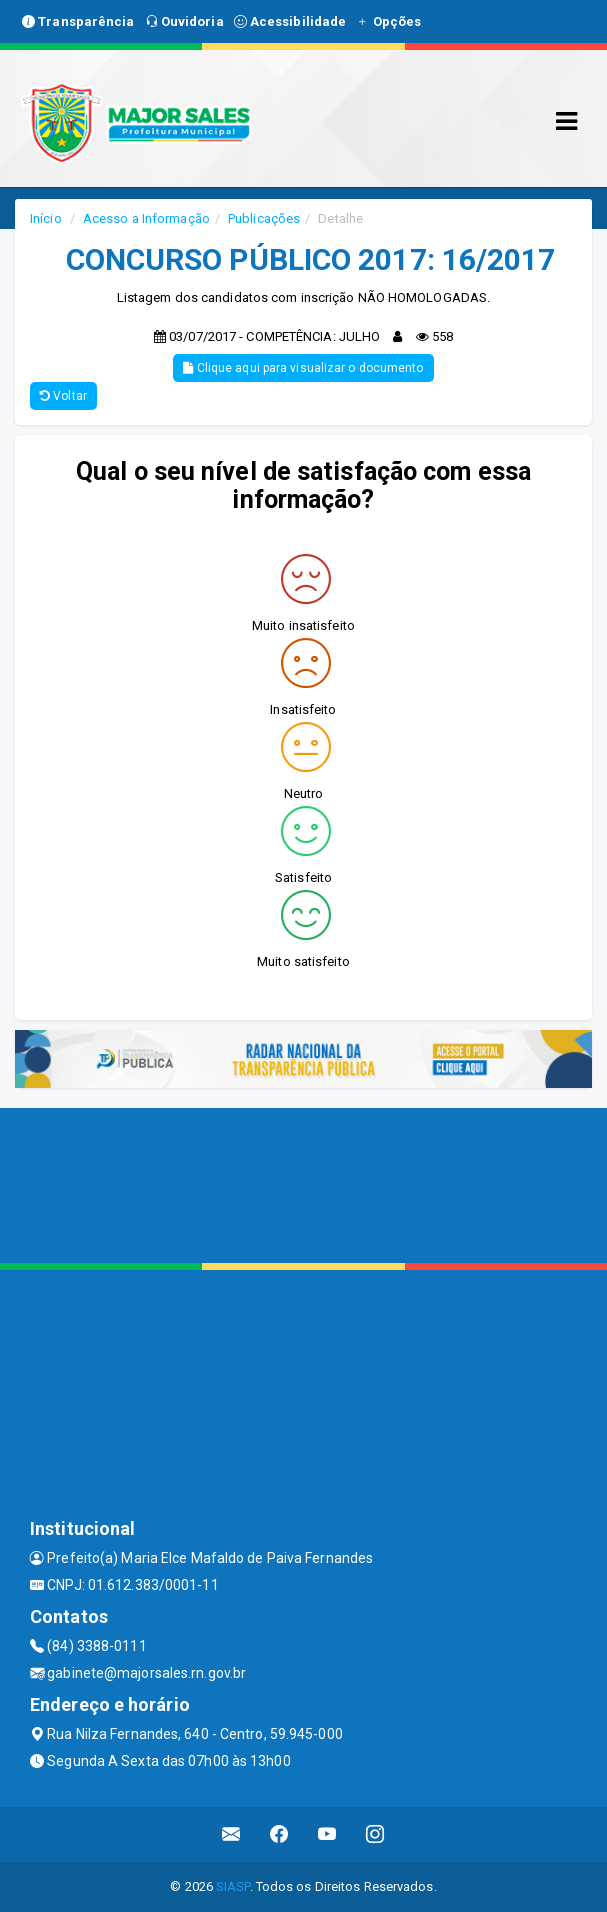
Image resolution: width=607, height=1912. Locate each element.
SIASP (233, 1886)
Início (46, 218)
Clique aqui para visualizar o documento (303, 368)
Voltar (63, 396)
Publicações (264, 218)
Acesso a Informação (146, 218)
